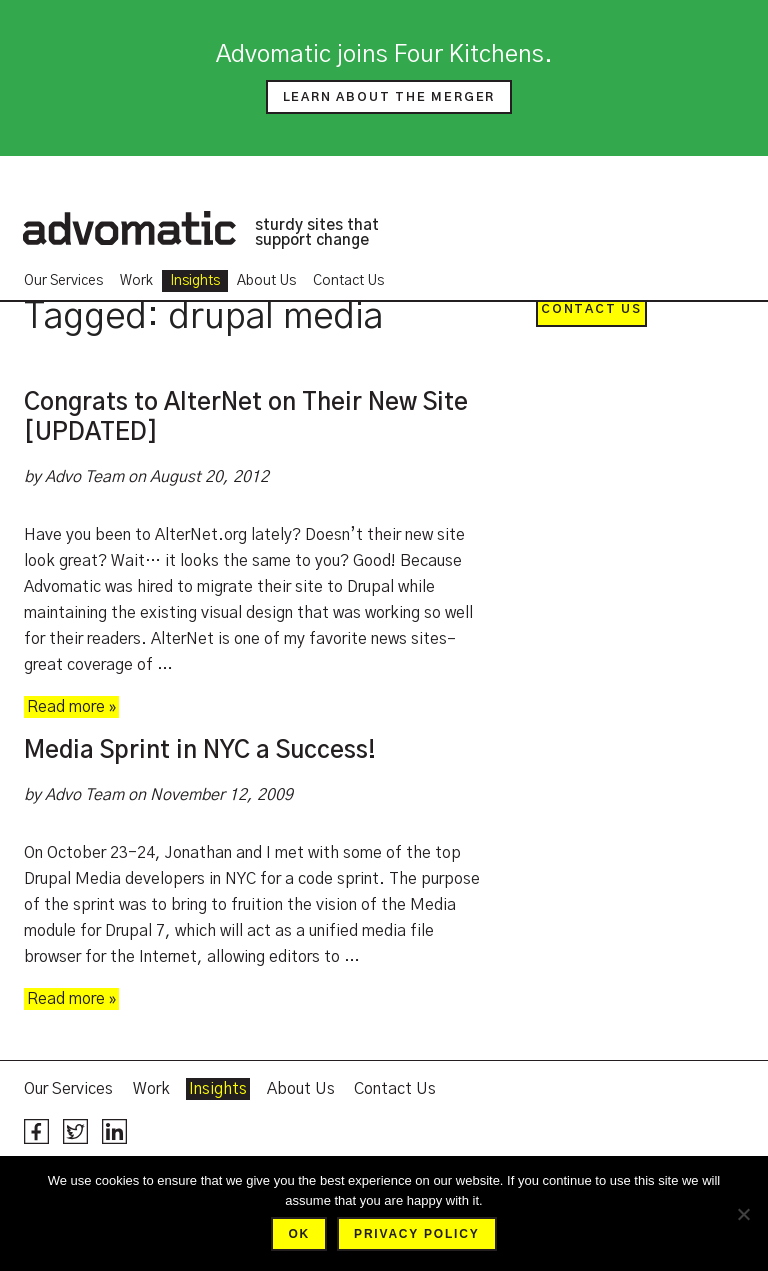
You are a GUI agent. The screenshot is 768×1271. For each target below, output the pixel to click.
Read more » (71, 707)
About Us (266, 281)
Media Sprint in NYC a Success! (200, 751)
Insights (195, 281)
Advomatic (129, 228)
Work (136, 281)
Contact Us (348, 281)
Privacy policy (416, 1234)
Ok (299, 1234)
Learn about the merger (389, 97)
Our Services (63, 281)
